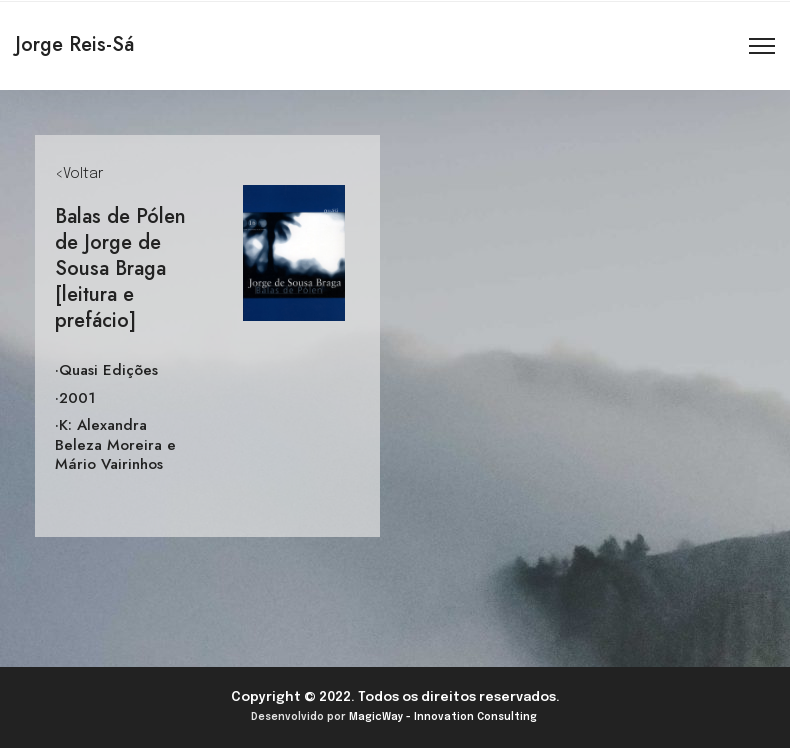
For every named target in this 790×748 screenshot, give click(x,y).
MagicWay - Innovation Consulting (443, 717)
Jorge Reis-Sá (74, 44)
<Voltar (79, 174)
